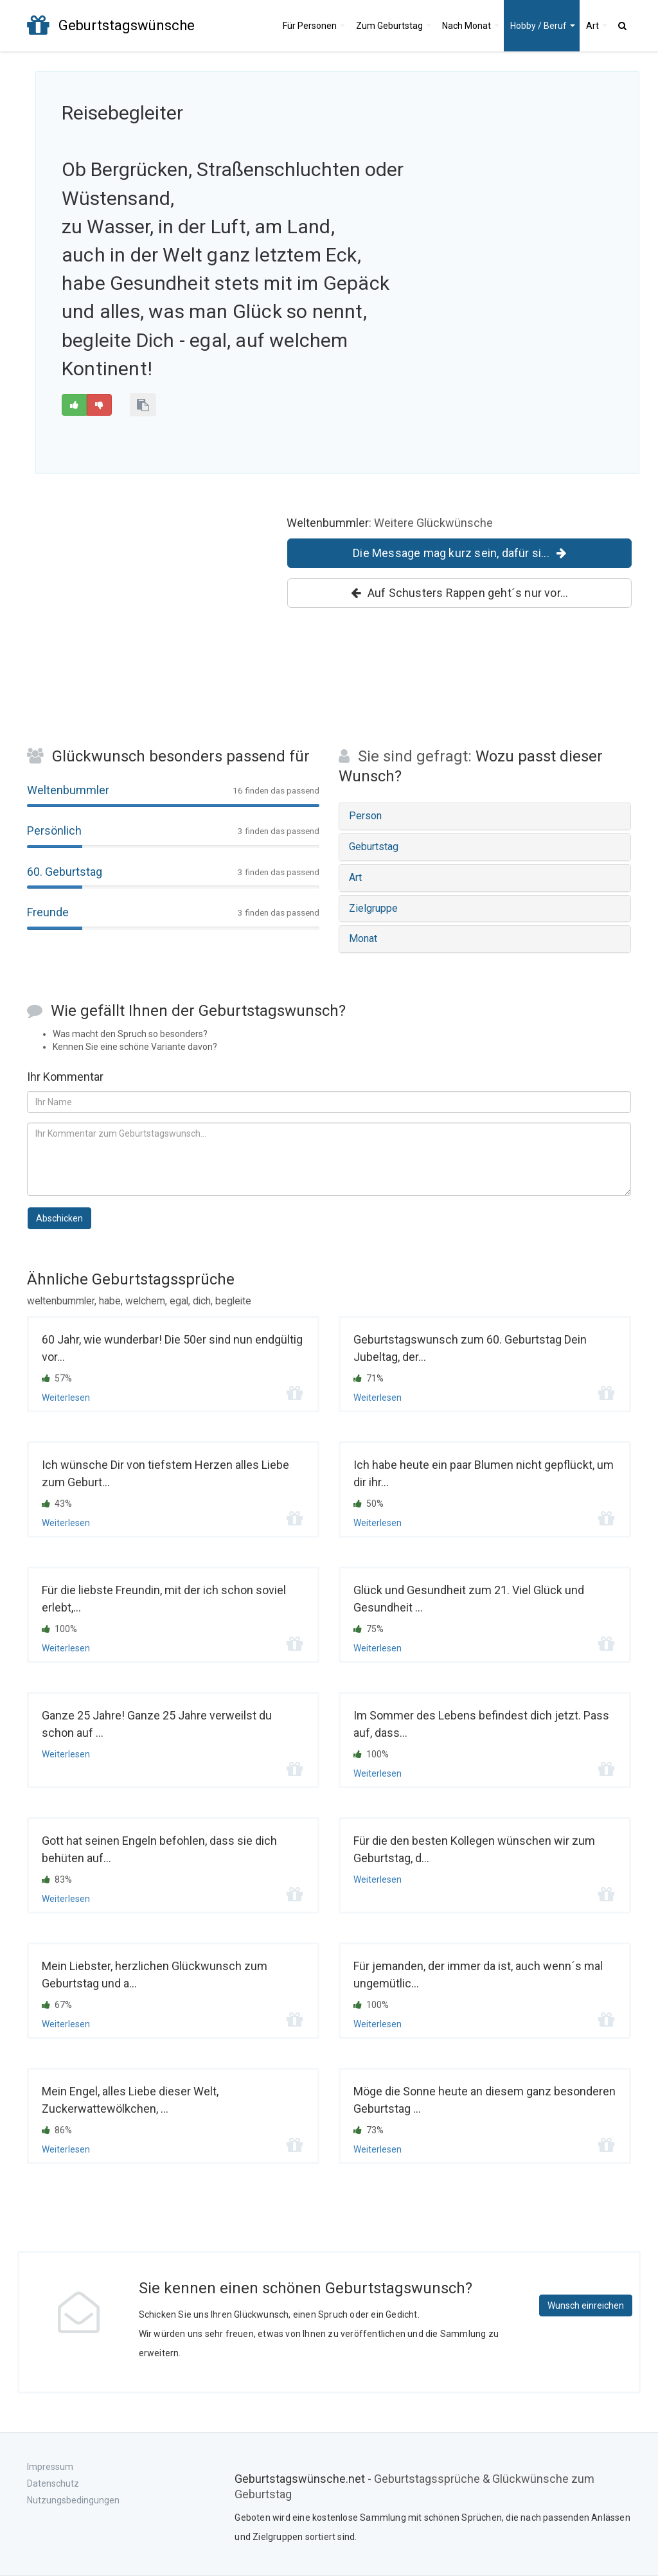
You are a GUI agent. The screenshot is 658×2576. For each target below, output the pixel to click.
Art (596, 26)
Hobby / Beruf (542, 26)
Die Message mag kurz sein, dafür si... (459, 553)
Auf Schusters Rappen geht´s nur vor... (460, 593)
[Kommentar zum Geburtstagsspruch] (329, 1159)
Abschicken (59, 1218)
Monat (470, 26)
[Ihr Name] (329, 1102)
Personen (314, 26)
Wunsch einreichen (585, 2305)
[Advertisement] (533, 181)
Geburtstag (393, 26)
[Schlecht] (99, 405)
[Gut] (74, 405)
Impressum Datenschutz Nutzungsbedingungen (73, 2483)
